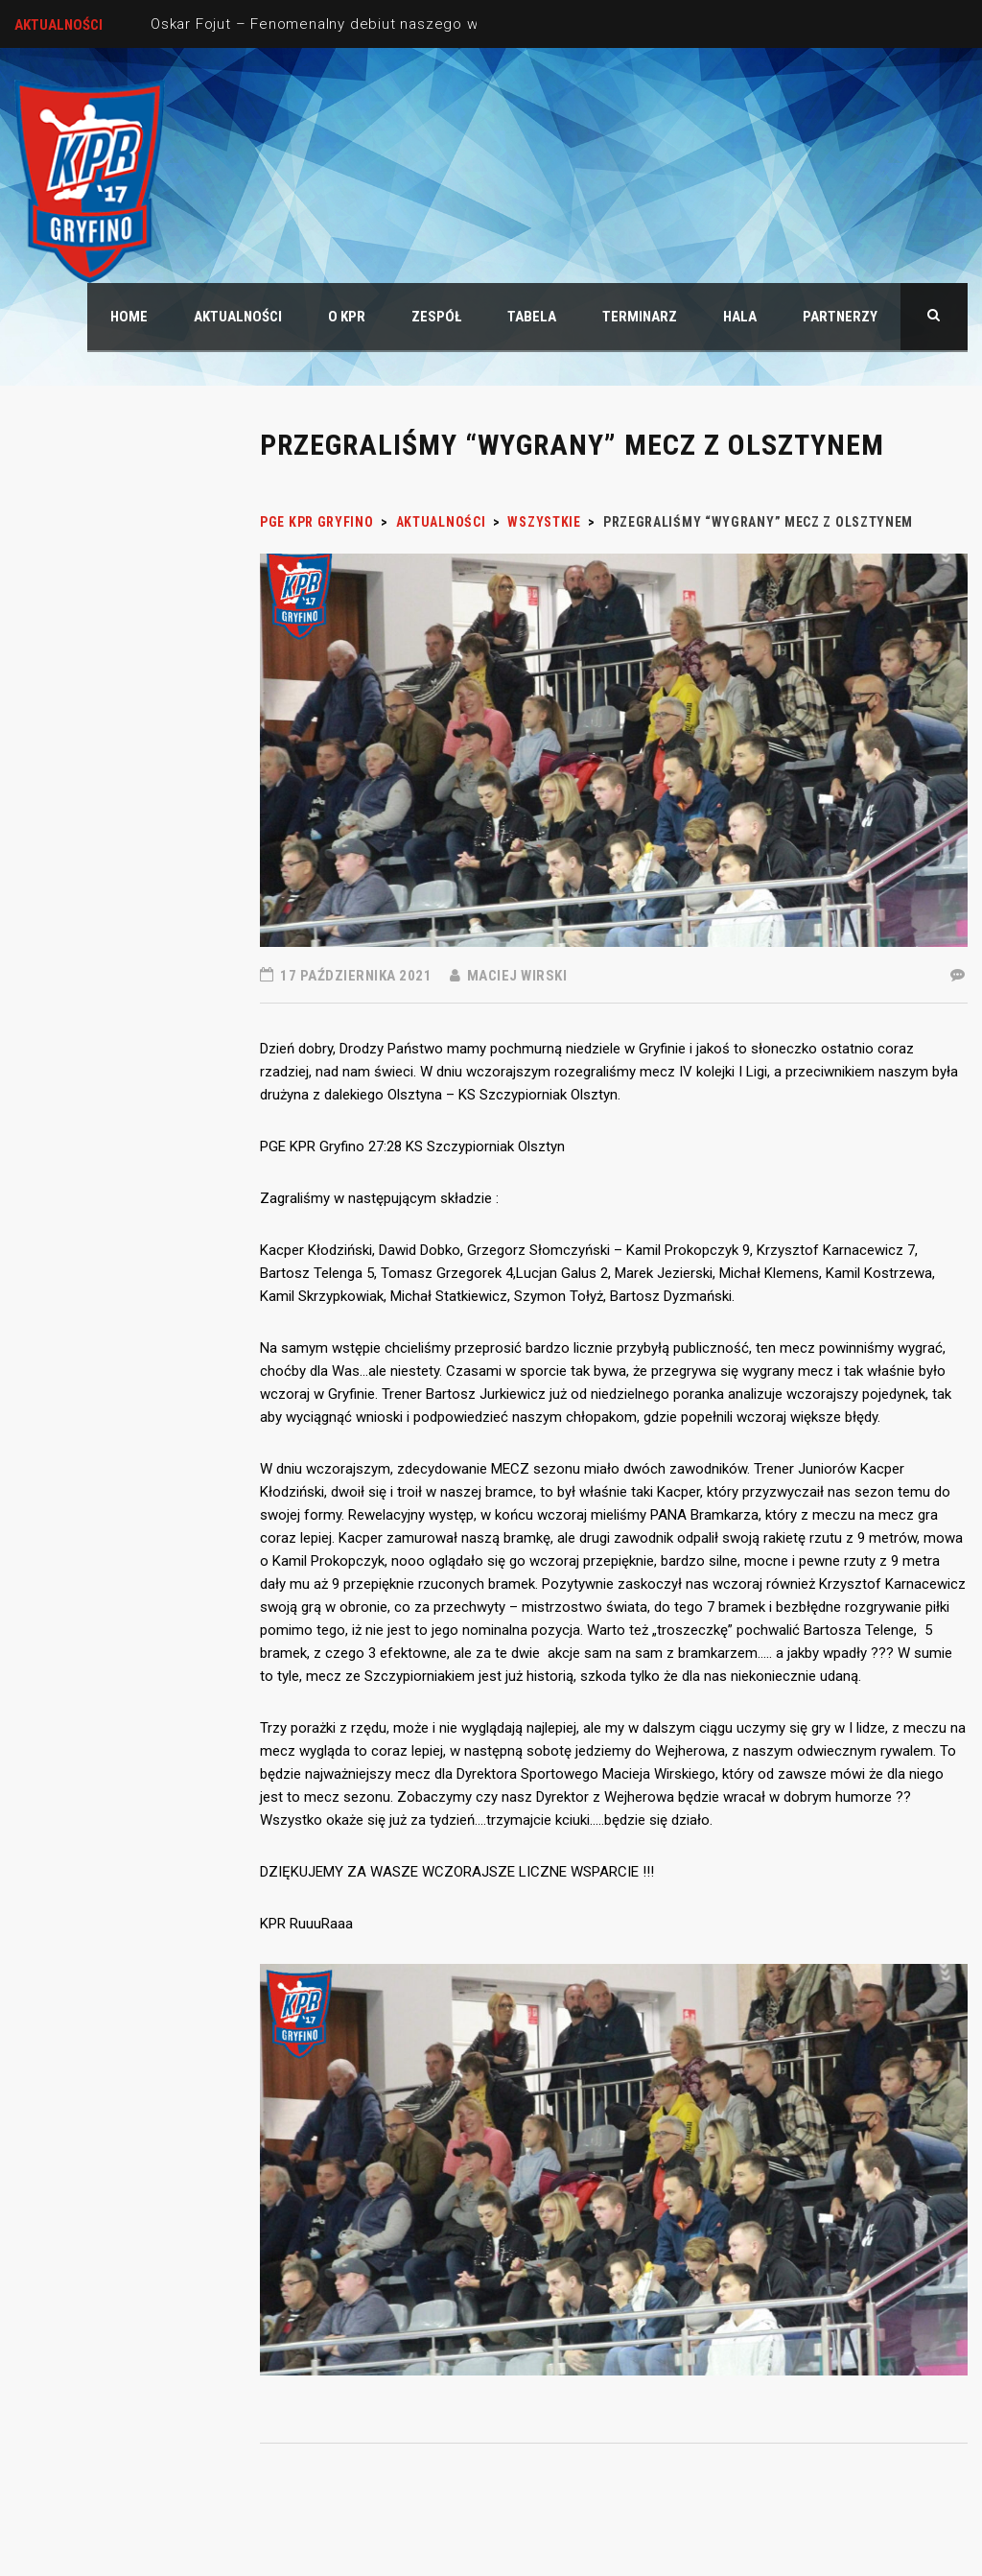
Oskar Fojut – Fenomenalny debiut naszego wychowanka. (356, 24)
